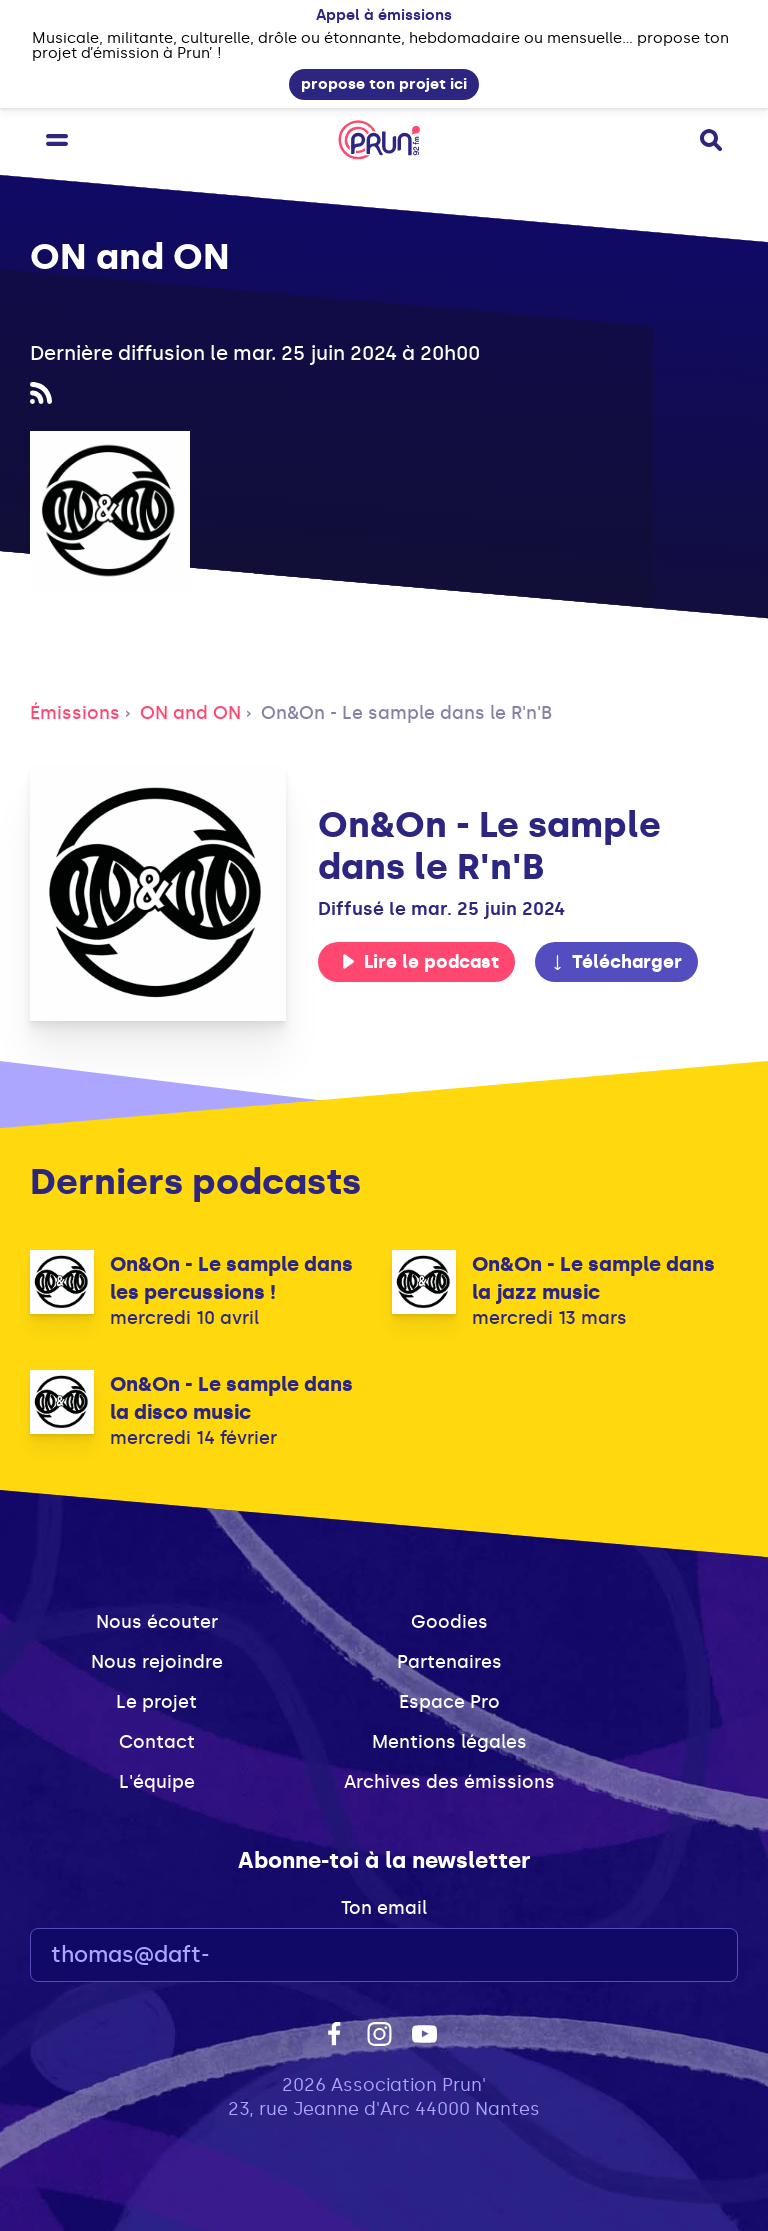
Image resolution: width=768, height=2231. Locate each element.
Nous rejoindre (157, 1662)
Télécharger (616, 962)
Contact (157, 1742)
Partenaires (449, 1662)
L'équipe (157, 1782)
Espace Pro (449, 1702)
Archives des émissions (449, 1782)
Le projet (156, 1702)
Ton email (384, 1908)
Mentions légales (449, 1742)
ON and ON (190, 713)
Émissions (75, 713)
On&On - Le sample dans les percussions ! (231, 1278)
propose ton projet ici (384, 84)
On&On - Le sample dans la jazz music (593, 1278)
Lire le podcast (420, 962)
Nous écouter (157, 1622)
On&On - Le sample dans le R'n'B (406, 713)
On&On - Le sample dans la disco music (231, 1398)
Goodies (449, 1622)
